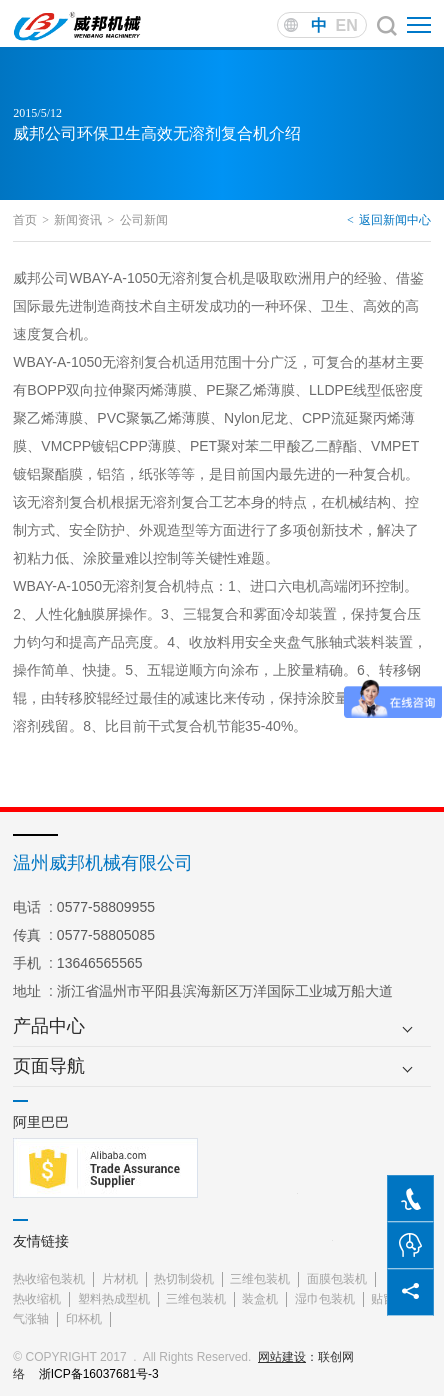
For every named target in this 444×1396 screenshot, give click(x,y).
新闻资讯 (84, 220)
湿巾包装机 (325, 1299)
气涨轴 (31, 1319)
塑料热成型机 (114, 1299)
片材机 (120, 1279)
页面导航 (49, 1066)
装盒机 (260, 1299)
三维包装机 (260, 1279)
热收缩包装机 (49, 1279)
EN (347, 25)
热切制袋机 (184, 1279)
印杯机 (84, 1319)
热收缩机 (37, 1299)
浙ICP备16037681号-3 (99, 1374)
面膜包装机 (337, 1279)
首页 (31, 220)
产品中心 (49, 1026)
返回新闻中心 (389, 220)
